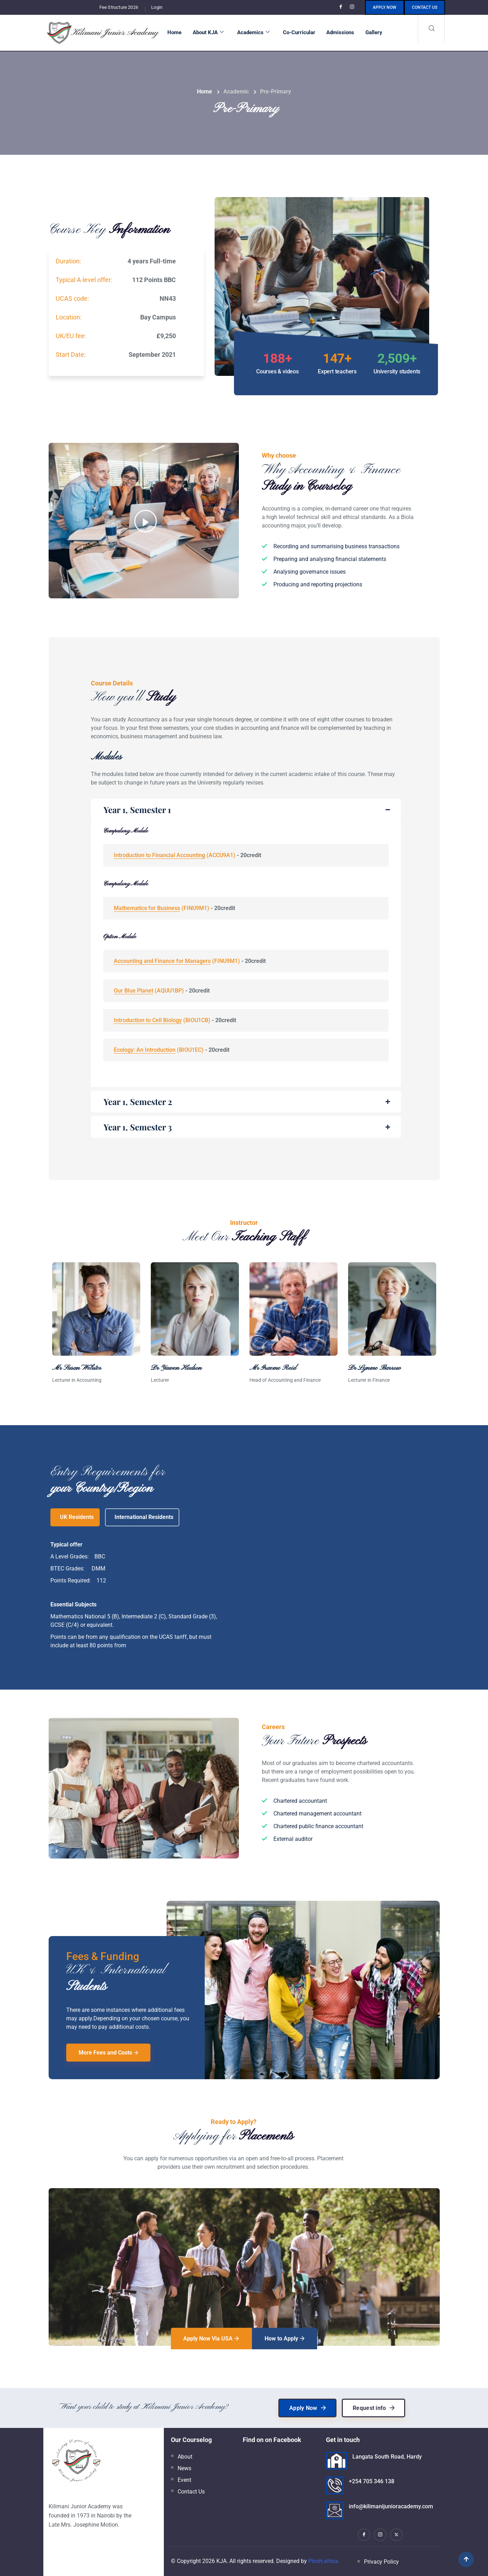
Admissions (340, 32)
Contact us (424, 7)
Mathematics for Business (147, 908)
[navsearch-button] (431, 29)
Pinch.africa (323, 2561)
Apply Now (384, 7)
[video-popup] (145, 521)
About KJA (208, 32)
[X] (396, 2534)
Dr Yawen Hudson (176, 1368)
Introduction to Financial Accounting (159, 855)
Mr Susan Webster (76, 1368)
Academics (253, 32)
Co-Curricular (299, 32)
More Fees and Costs (108, 2052)
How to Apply (284, 2338)
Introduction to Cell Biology (148, 1020)
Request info (374, 2408)
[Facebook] (342, 7)
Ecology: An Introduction (144, 1049)
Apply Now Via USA (211, 2338)
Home (174, 32)
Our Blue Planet (133, 990)
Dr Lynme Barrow (374, 1368)
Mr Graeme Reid (272, 1368)
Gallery (373, 32)
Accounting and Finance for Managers (162, 961)
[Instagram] (353, 7)
